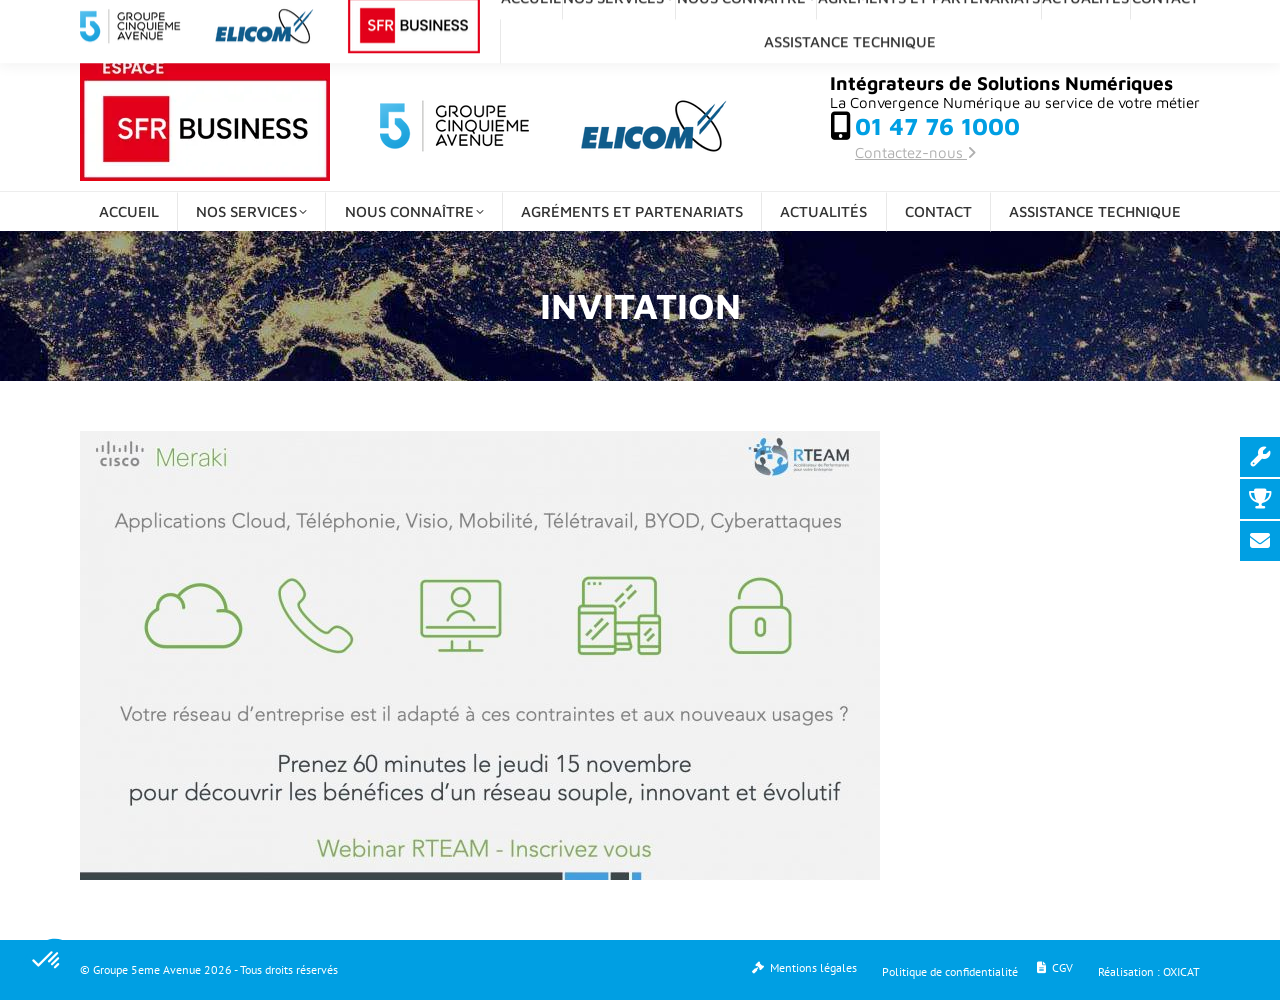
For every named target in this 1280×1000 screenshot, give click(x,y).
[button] (47, 961)
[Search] (1033, 22)
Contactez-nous (915, 152)
